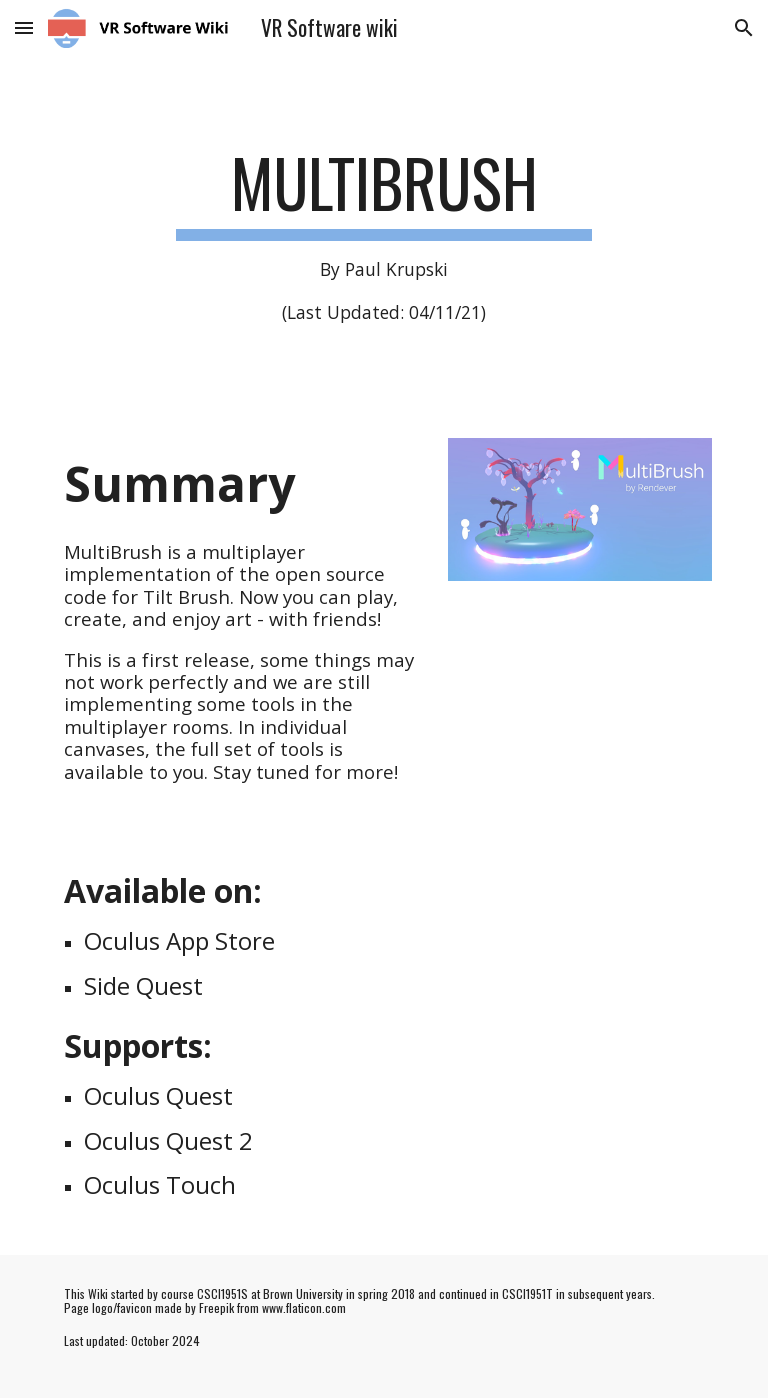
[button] (24, 27)
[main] (383, 235)
